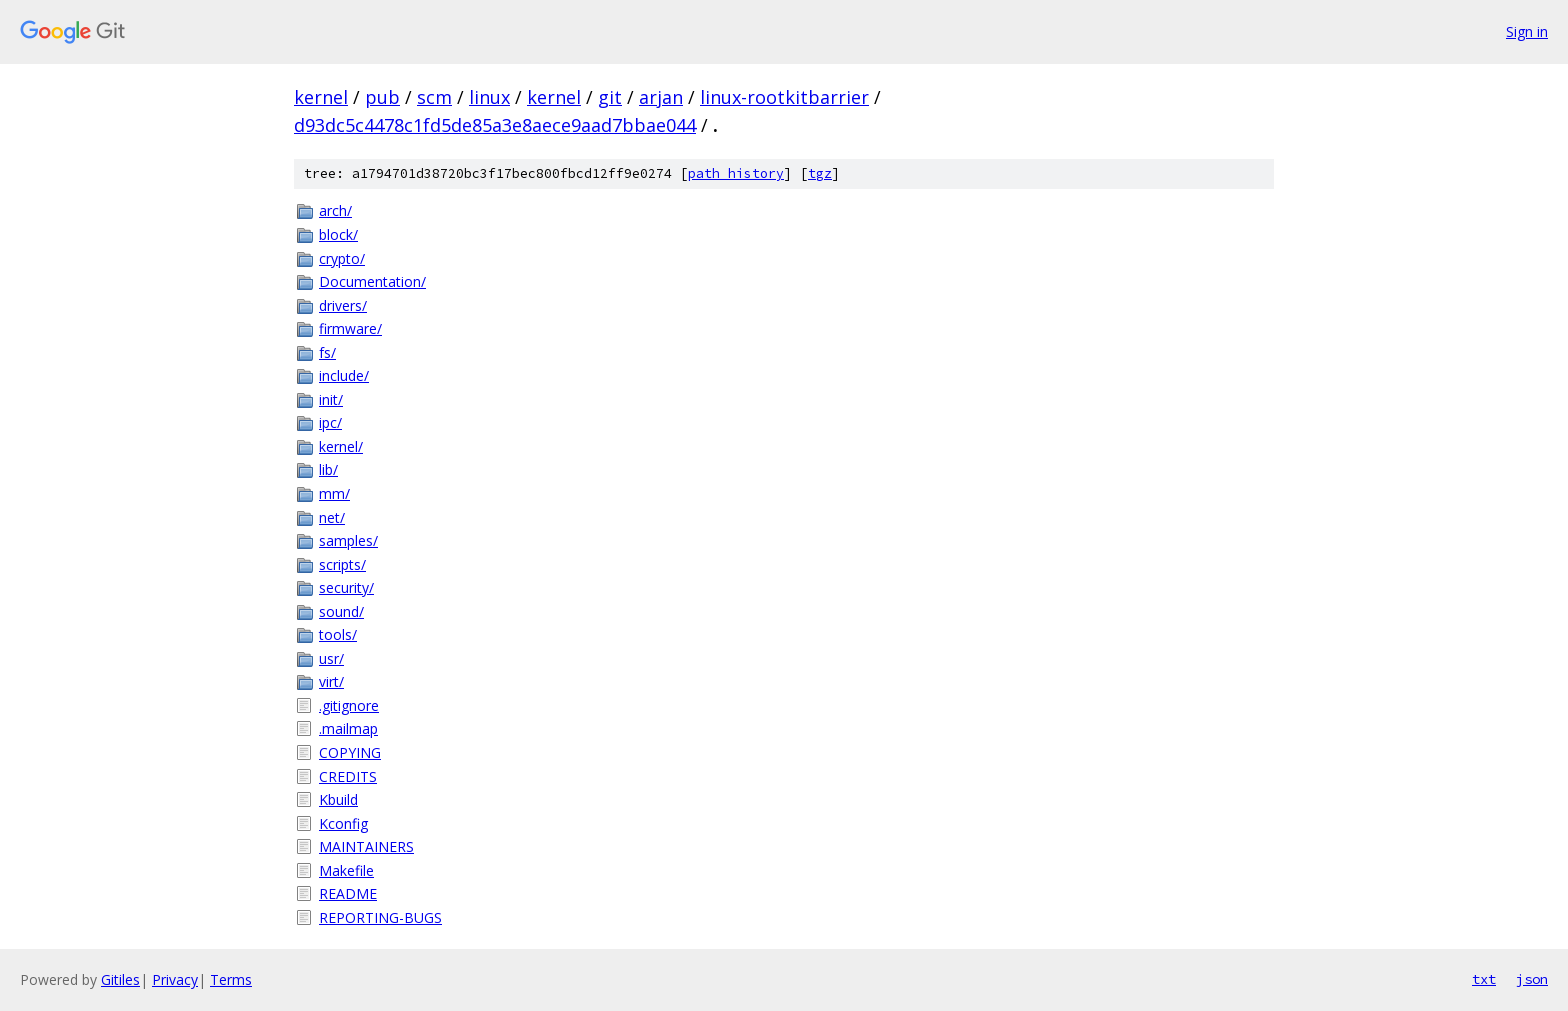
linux (489, 97)
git (610, 97)
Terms (231, 979)
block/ (338, 234)
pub (382, 97)
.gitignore (349, 705)
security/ (346, 587)
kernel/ (341, 446)
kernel (321, 97)
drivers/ (343, 305)
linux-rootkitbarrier (784, 97)
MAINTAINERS (366, 846)
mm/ (334, 493)
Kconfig (343, 823)
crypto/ (342, 258)
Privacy (175, 979)
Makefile (346, 870)
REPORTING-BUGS (380, 917)
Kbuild (338, 799)
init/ (331, 399)
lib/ (328, 469)
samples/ (348, 540)
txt (1484, 979)
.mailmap (348, 728)
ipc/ (330, 422)
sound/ (341, 611)
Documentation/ (372, 281)
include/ (344, 375)
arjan (661, 97)
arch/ (335, 210)
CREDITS (348, 776)
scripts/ (342, 564)
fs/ (327, 352)
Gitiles (120, 979)
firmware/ (350, 328)
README (348, 893)
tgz (820, 173)
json (1532, 979)
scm (434, 97)
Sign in (1527, 31)
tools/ (338, 634)
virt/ (331, 681)
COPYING (350, 752)
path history (736, 173)
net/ (332, 517)
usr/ (331, 658)
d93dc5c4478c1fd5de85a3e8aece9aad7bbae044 (495, 125)
